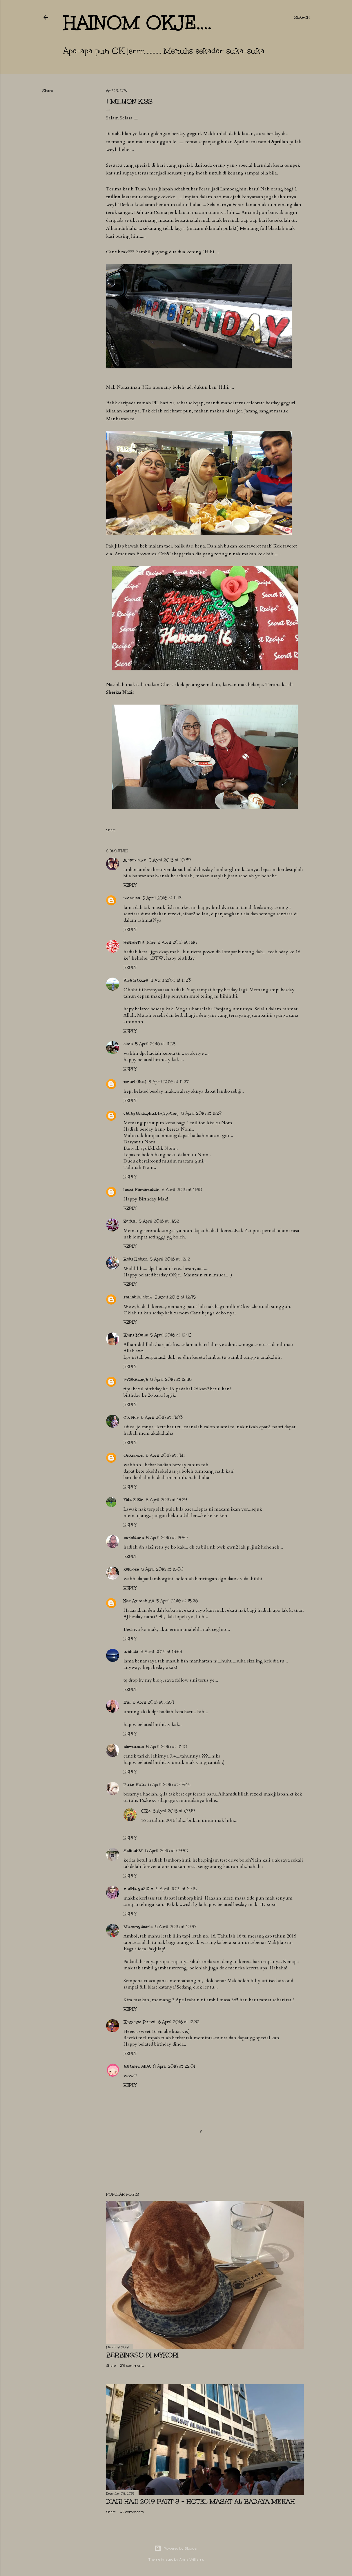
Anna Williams (191, 2559)
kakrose (131, 1569)
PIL (155, 403)
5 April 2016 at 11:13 (162, 898)
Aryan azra (135, 860)
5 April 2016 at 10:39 (170, 860)
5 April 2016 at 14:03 (162, 1417)
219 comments (132, 2365)
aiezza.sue (134, 1746)
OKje (145, 1811)
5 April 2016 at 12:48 (170, 1335)
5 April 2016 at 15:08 (162, 1569)
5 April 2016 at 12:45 (175, 1297)
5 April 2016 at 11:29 (201, 1113)
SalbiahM (133, 1850)
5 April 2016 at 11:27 (168, 1082)
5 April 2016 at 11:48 (182, 1189)
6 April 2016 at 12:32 (178, 2022)
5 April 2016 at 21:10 (166, 1746)
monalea (132, 898)
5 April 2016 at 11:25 (155, 1044)
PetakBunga (136, 1379)
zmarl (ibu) (135, 1082)
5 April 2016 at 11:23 (170, 980)
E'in (127, 1702)
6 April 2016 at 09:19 (174, 1811)
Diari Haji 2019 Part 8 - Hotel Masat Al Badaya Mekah (200, 2501)
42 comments (132, 2512)
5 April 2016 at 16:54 (153, 1702)
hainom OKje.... (137, 22)
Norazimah (128, 387)
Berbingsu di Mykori (142, 2355)
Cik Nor (131, 1417)
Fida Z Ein (134, 1499)
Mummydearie (138, 1926)
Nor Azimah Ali (139, 1601)
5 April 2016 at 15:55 (161, 1651)
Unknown (134, 1455)
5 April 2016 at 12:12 (170, 1259)
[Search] (302, 17)
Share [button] (47, 90)
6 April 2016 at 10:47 (176, 1926)
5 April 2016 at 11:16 (177, 942)
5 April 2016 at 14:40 (167, 1537)
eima (128, 1044)
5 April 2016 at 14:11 (165, 1455)
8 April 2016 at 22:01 (174, 2066)
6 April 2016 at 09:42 (166, 1850)
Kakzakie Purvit (140, 2022)
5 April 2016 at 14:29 (166, 1499)
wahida (131, 1651)
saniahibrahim (138, 1297)
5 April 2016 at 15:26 (177, 1601)
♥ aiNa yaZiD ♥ (138, 1888)
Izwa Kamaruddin (141, 1189)
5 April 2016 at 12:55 (171, 1379)
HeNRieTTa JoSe (139, 942)
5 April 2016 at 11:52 (159, 1221)
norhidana (134, 1537)
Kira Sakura (136, 980)
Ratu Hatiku (136, 1259)
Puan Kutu (135, 1784)
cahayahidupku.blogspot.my (151, 1113)
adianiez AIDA (137, 2066)
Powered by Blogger (176, 2548)
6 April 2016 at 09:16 (169, 1784)
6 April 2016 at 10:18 (176, 1888)
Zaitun (130, 1221)
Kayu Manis (136, 1335)
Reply (130, 885)
